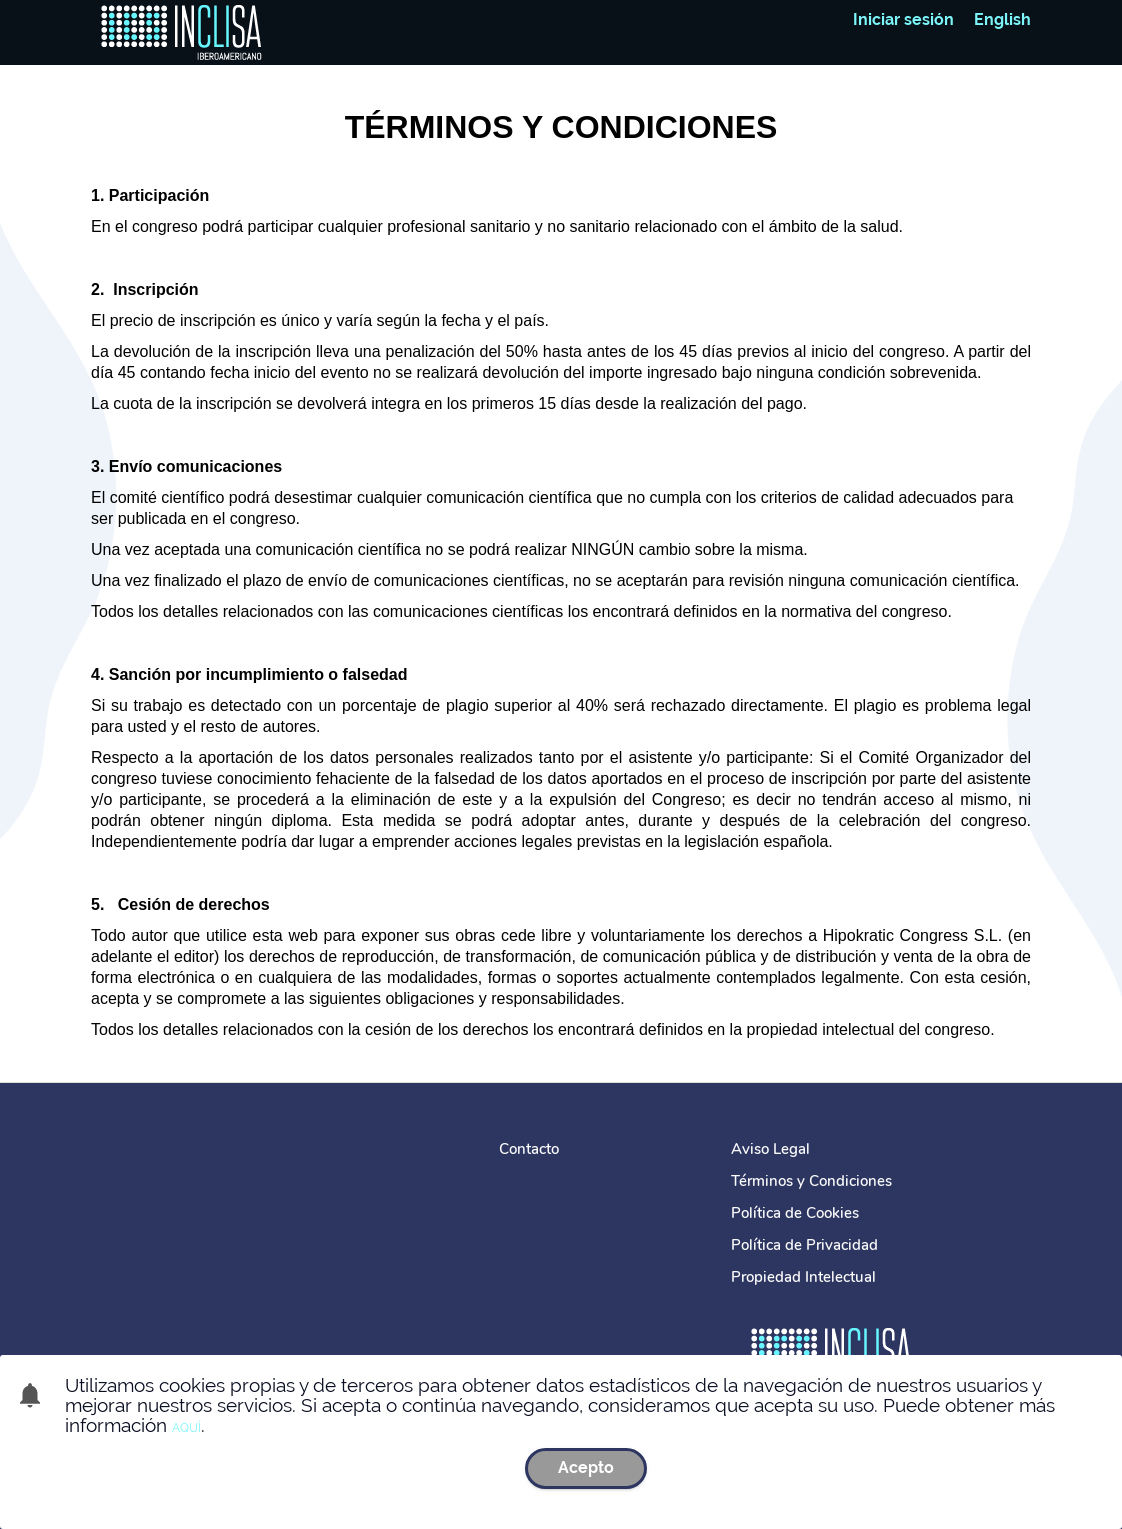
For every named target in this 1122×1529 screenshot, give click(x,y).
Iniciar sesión (903, 19)
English (1002, 19)
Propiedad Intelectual (803, 1277)
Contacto (529, 1149)
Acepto (586, 1467)
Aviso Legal (770, 1149)
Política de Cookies (795, 1213)
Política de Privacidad (804, 1245)
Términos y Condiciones (811, 1181)
